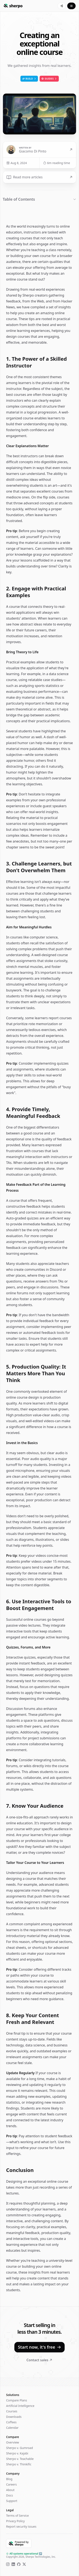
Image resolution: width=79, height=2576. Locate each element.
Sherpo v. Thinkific (18, 2464)
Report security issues (21, 2526)
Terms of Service (17, 2516)
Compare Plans (16, 2400)
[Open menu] (71, 6)
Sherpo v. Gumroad (19, 2448)
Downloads (13, 2417)
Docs (9, 2495)
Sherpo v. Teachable (20, 2459)
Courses (11, 2411)
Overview (12, 2442)
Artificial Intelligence (20, 2406)
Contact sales (40, 2360)
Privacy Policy (15, 2521)
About (10, 2490)
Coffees (11, 2422)
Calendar (12, 2428)
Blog (9, 2479)
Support (11, 2501)
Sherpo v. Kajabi (17, 2453)
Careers (11, 2484)
